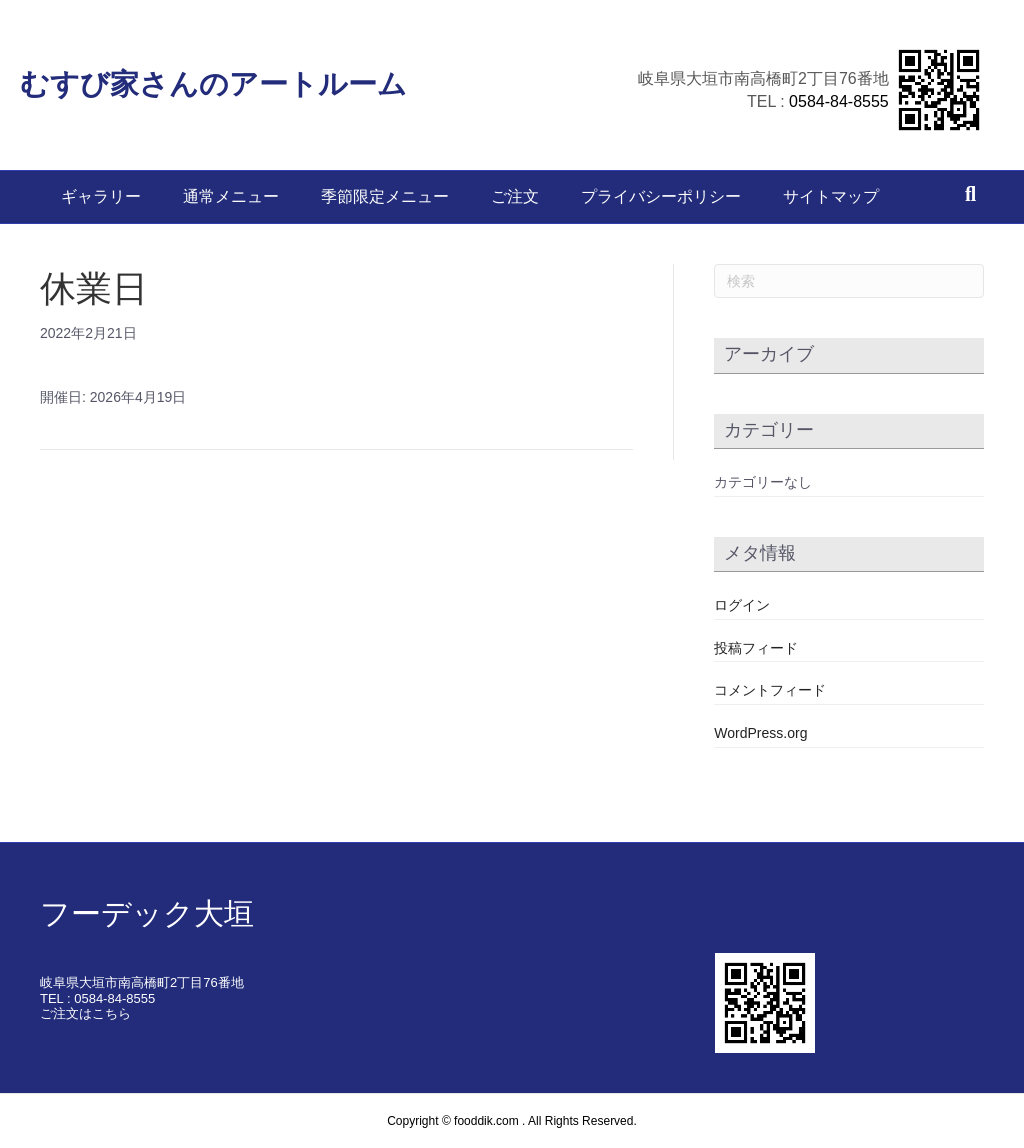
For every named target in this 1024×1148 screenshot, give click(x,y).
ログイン (742, 605)
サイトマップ (831, 196)
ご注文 (515, 196)
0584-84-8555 (819, 99)
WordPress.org (760, 733)
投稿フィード (756, 648)
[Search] (970, 194)
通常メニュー (231, 196)
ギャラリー (101, 196)
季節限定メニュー (385, 196)
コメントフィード (770, 690)
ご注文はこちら (85, 1013)
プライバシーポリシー (661, 196)
